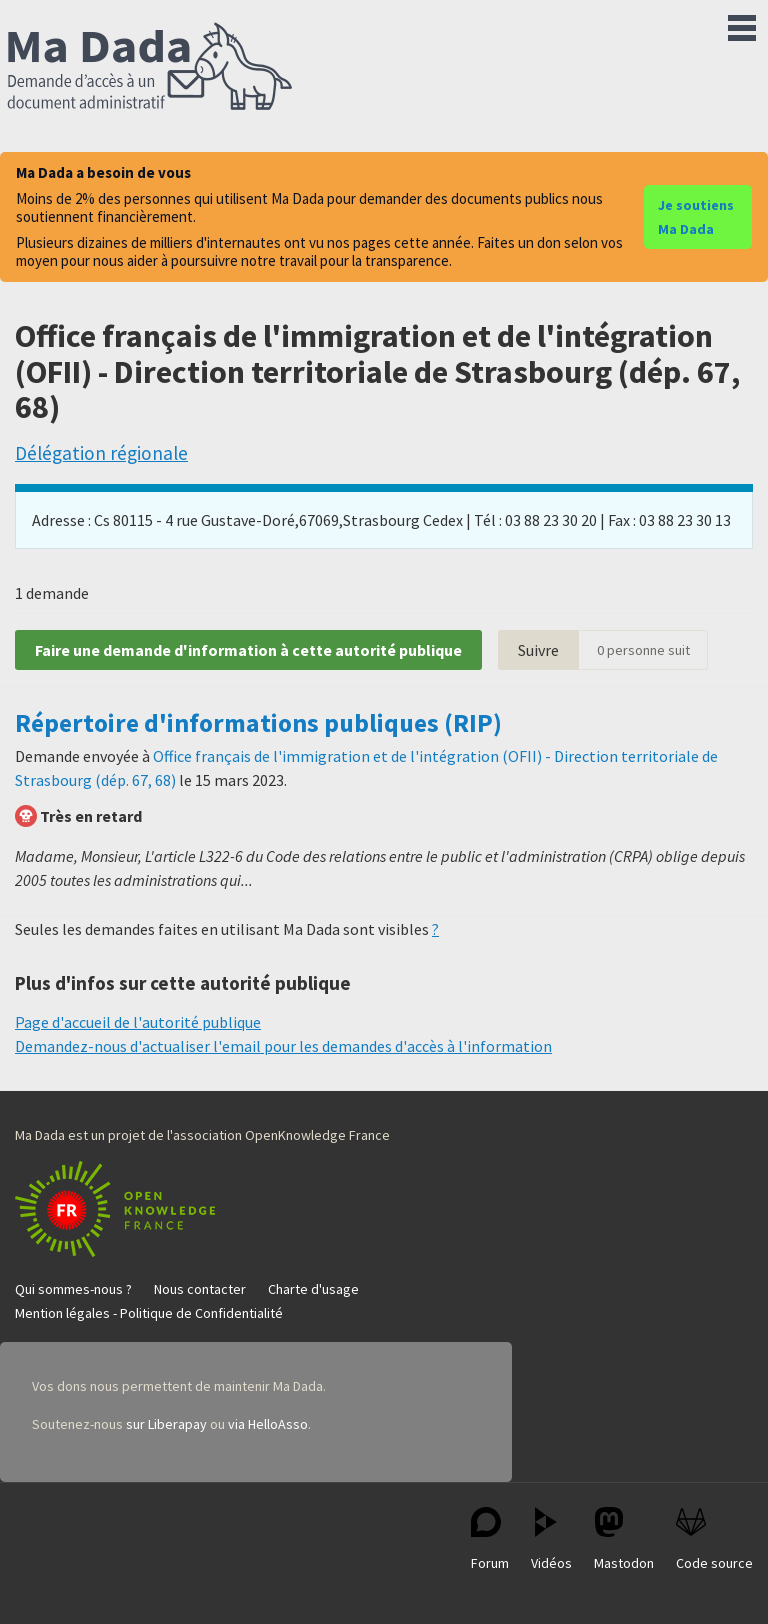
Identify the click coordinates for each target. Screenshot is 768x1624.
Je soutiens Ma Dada (696, 217)
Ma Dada (150, 68)
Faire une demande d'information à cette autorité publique (248, 650)
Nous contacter (200, 1289)
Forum (490, 1539)
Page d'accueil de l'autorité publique (138, 1022)
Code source (714, 1539)
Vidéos (551, 1539)
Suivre (538, 650)
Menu (742, 24)
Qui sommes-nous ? (73, 1289)
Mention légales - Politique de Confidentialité (149, 1313)
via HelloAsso (268, 1424)
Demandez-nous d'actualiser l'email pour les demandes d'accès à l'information (283, 1046)
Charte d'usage (313, 1289)
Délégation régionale (101, 453)
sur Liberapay (166, 1424)
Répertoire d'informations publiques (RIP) (258, 723)
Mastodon (624, 1539)
